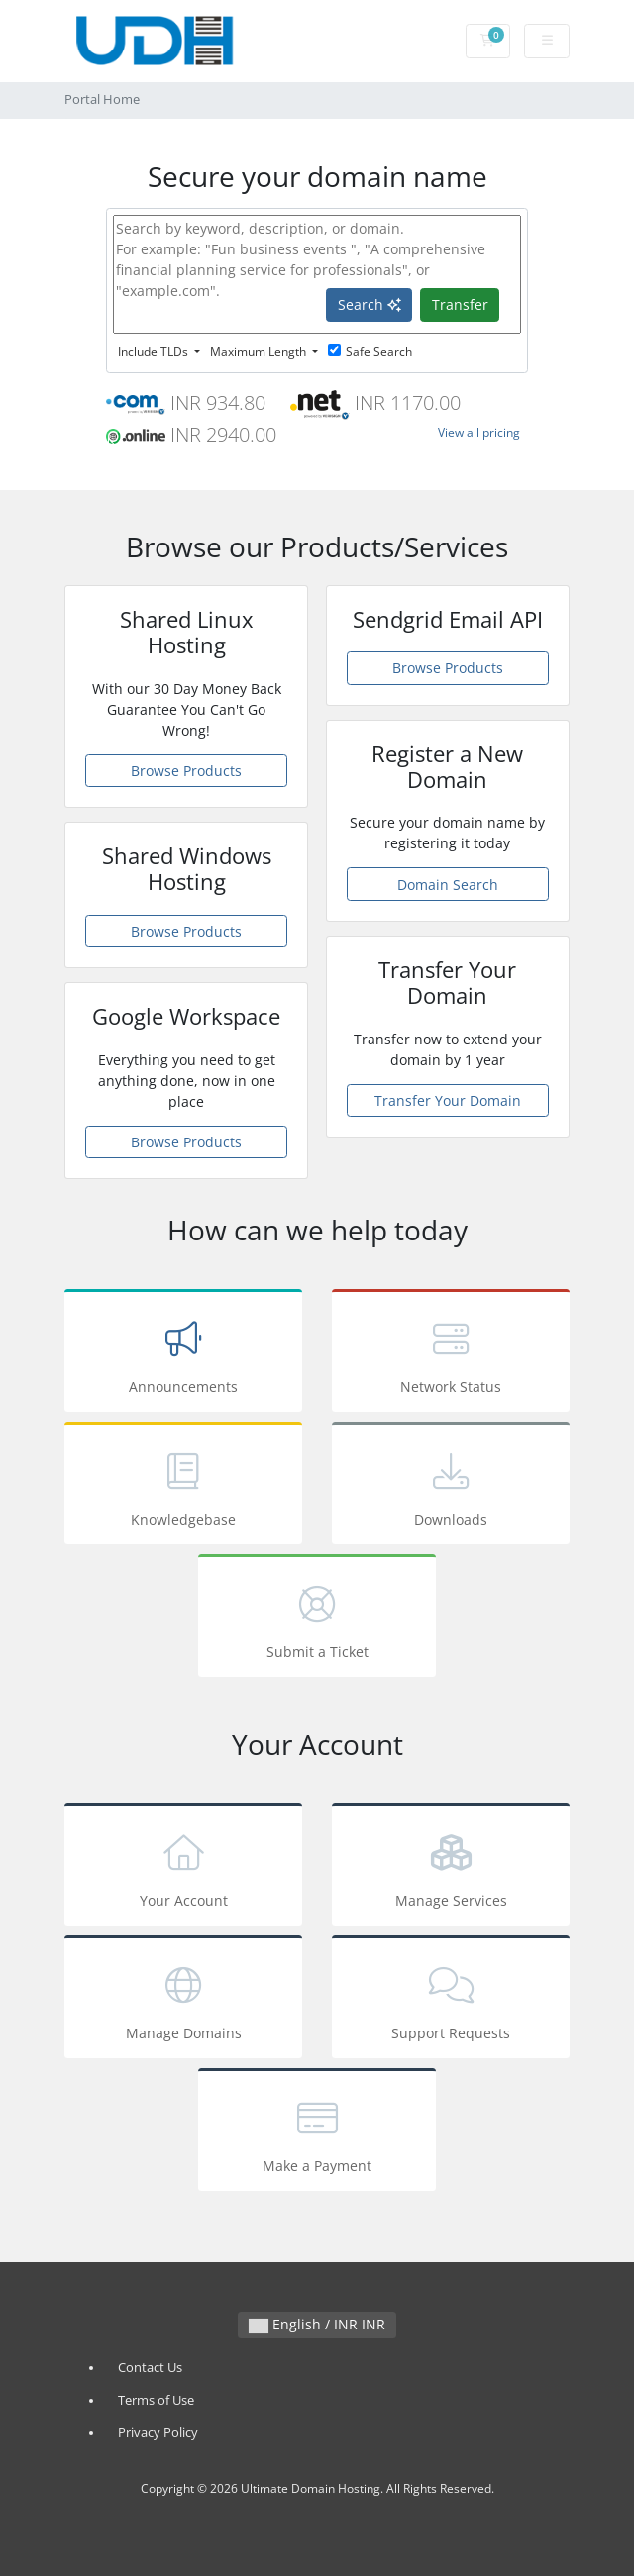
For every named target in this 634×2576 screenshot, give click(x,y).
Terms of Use (156, 2400)
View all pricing (479, 432)
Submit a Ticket (317, 1619)
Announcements (183, 1354)
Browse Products (186, 770)
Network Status (451, 1354)
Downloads (451, 1486)
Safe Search (370, 352)
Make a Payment (317, 2133)
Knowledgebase (183, 1486)
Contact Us (150, 2367)
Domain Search (447, 884)
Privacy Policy (158, 2433)
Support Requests (451, 2000)
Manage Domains (183, 2000)
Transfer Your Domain (447, 1100)
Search (369, 304)
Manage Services (451, 1868)
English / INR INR (317, 2324)
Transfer (460, 304)
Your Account (183, 1868)
